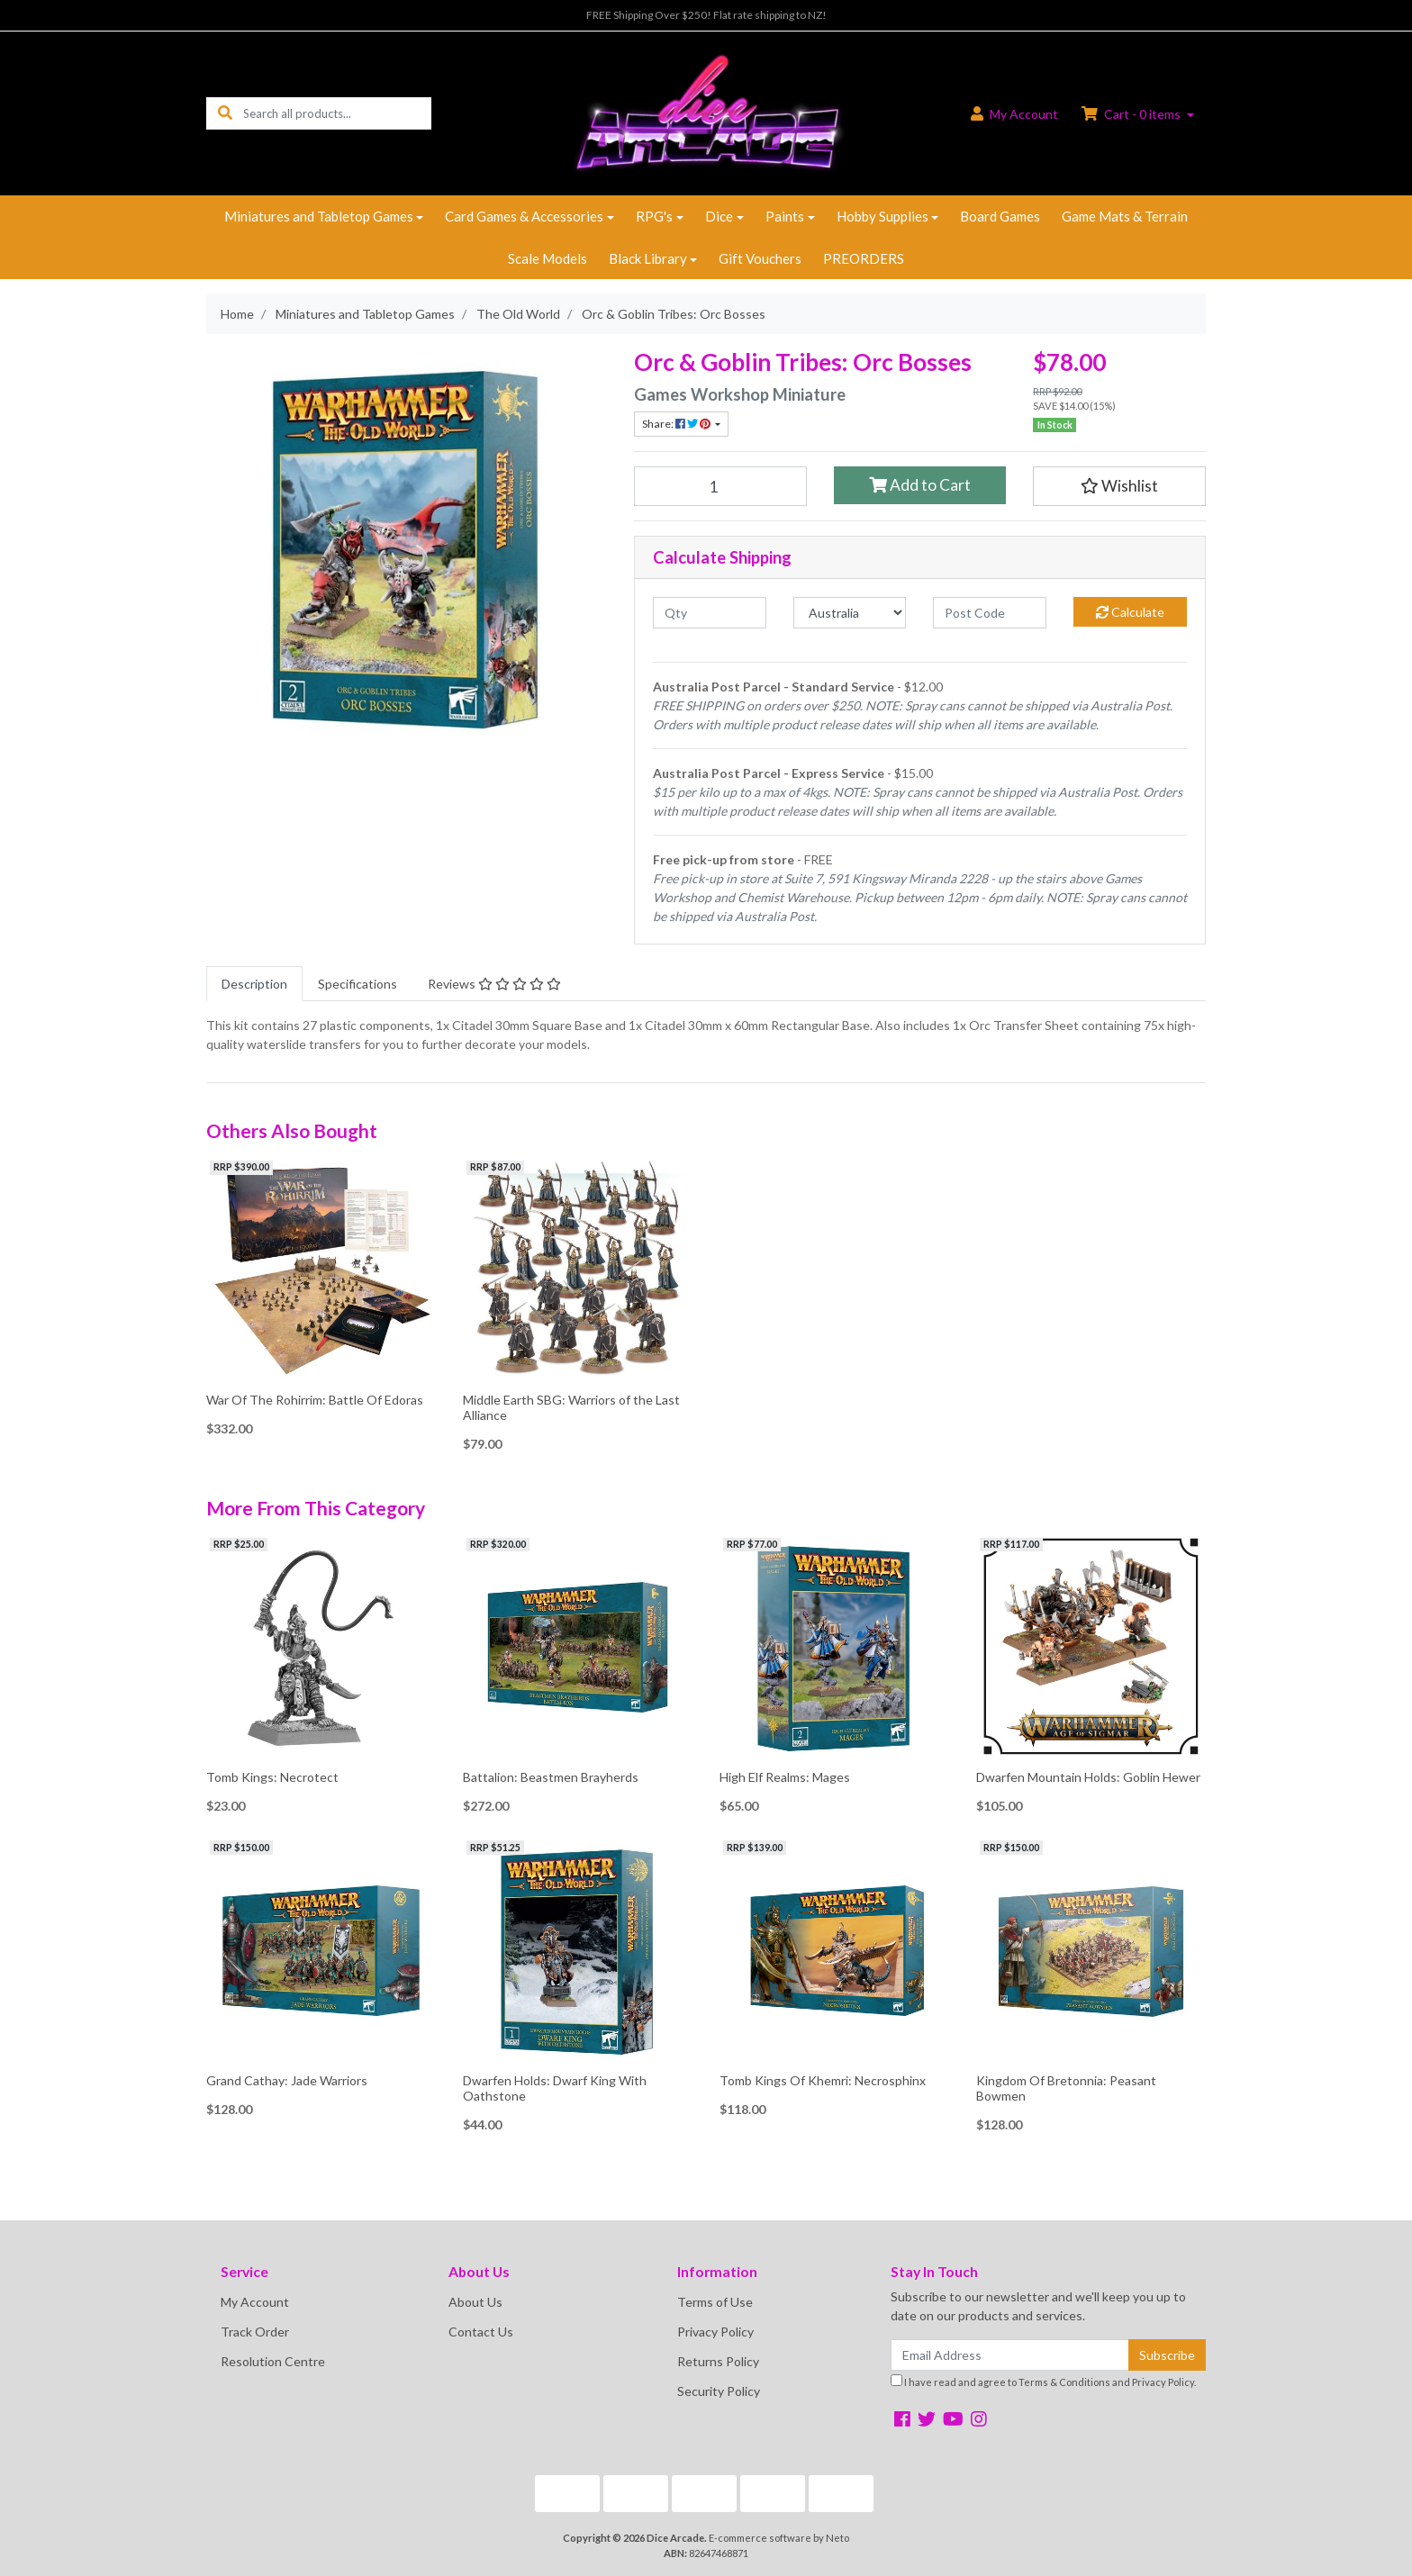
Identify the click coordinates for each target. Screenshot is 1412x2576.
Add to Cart (920, 484)
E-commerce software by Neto (779, 2538)
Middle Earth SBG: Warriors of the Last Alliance (571, 1407)
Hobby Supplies (882, 216)
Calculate (1130, 611)
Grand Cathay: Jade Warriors (286, 2080)
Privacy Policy (715, 2331)
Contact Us (480, 2331)
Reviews (494, 983)
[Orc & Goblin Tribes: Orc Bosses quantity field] (720, 486)
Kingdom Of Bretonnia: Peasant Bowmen (1066, 2088)
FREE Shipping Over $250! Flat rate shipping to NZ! (706, 15)
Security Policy (718, 2391)
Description (254, 983)
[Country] (850, 612)
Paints (784, 216)
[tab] (254, 983)
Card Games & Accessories (524, 216)
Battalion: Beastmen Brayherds (550, 1777)
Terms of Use (715, 2301)
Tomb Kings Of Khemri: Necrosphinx (823, 2080)
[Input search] (337, 113)
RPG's (654, 216)
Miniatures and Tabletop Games (318, 216)
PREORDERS (863, 258)
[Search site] (225, 113)
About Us (475, 2301)
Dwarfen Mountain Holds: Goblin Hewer (1088, 1777)
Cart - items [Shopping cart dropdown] (1132, 114)
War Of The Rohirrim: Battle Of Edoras (314, 1399)
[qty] (709, 612)
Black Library (648, 258)
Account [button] (1014, 114)
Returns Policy (718, 2361)
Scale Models (547, 258)
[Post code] (989, 612)
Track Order (255, 2331)
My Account (255, 2301)
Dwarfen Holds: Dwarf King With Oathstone (555, 2088)
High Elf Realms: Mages (785, 1777)
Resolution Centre (273, 2361)
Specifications (357, 983)
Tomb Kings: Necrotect (272, 1777)
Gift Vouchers (760, 258)
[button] (1119, 486)
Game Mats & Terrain (1125, 216)
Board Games (1000, 216)
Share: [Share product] (677, 423)
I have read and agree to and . (1043, 2381)
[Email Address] (1010, 2355)
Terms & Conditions (1064, 2382)
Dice (719, 216)
